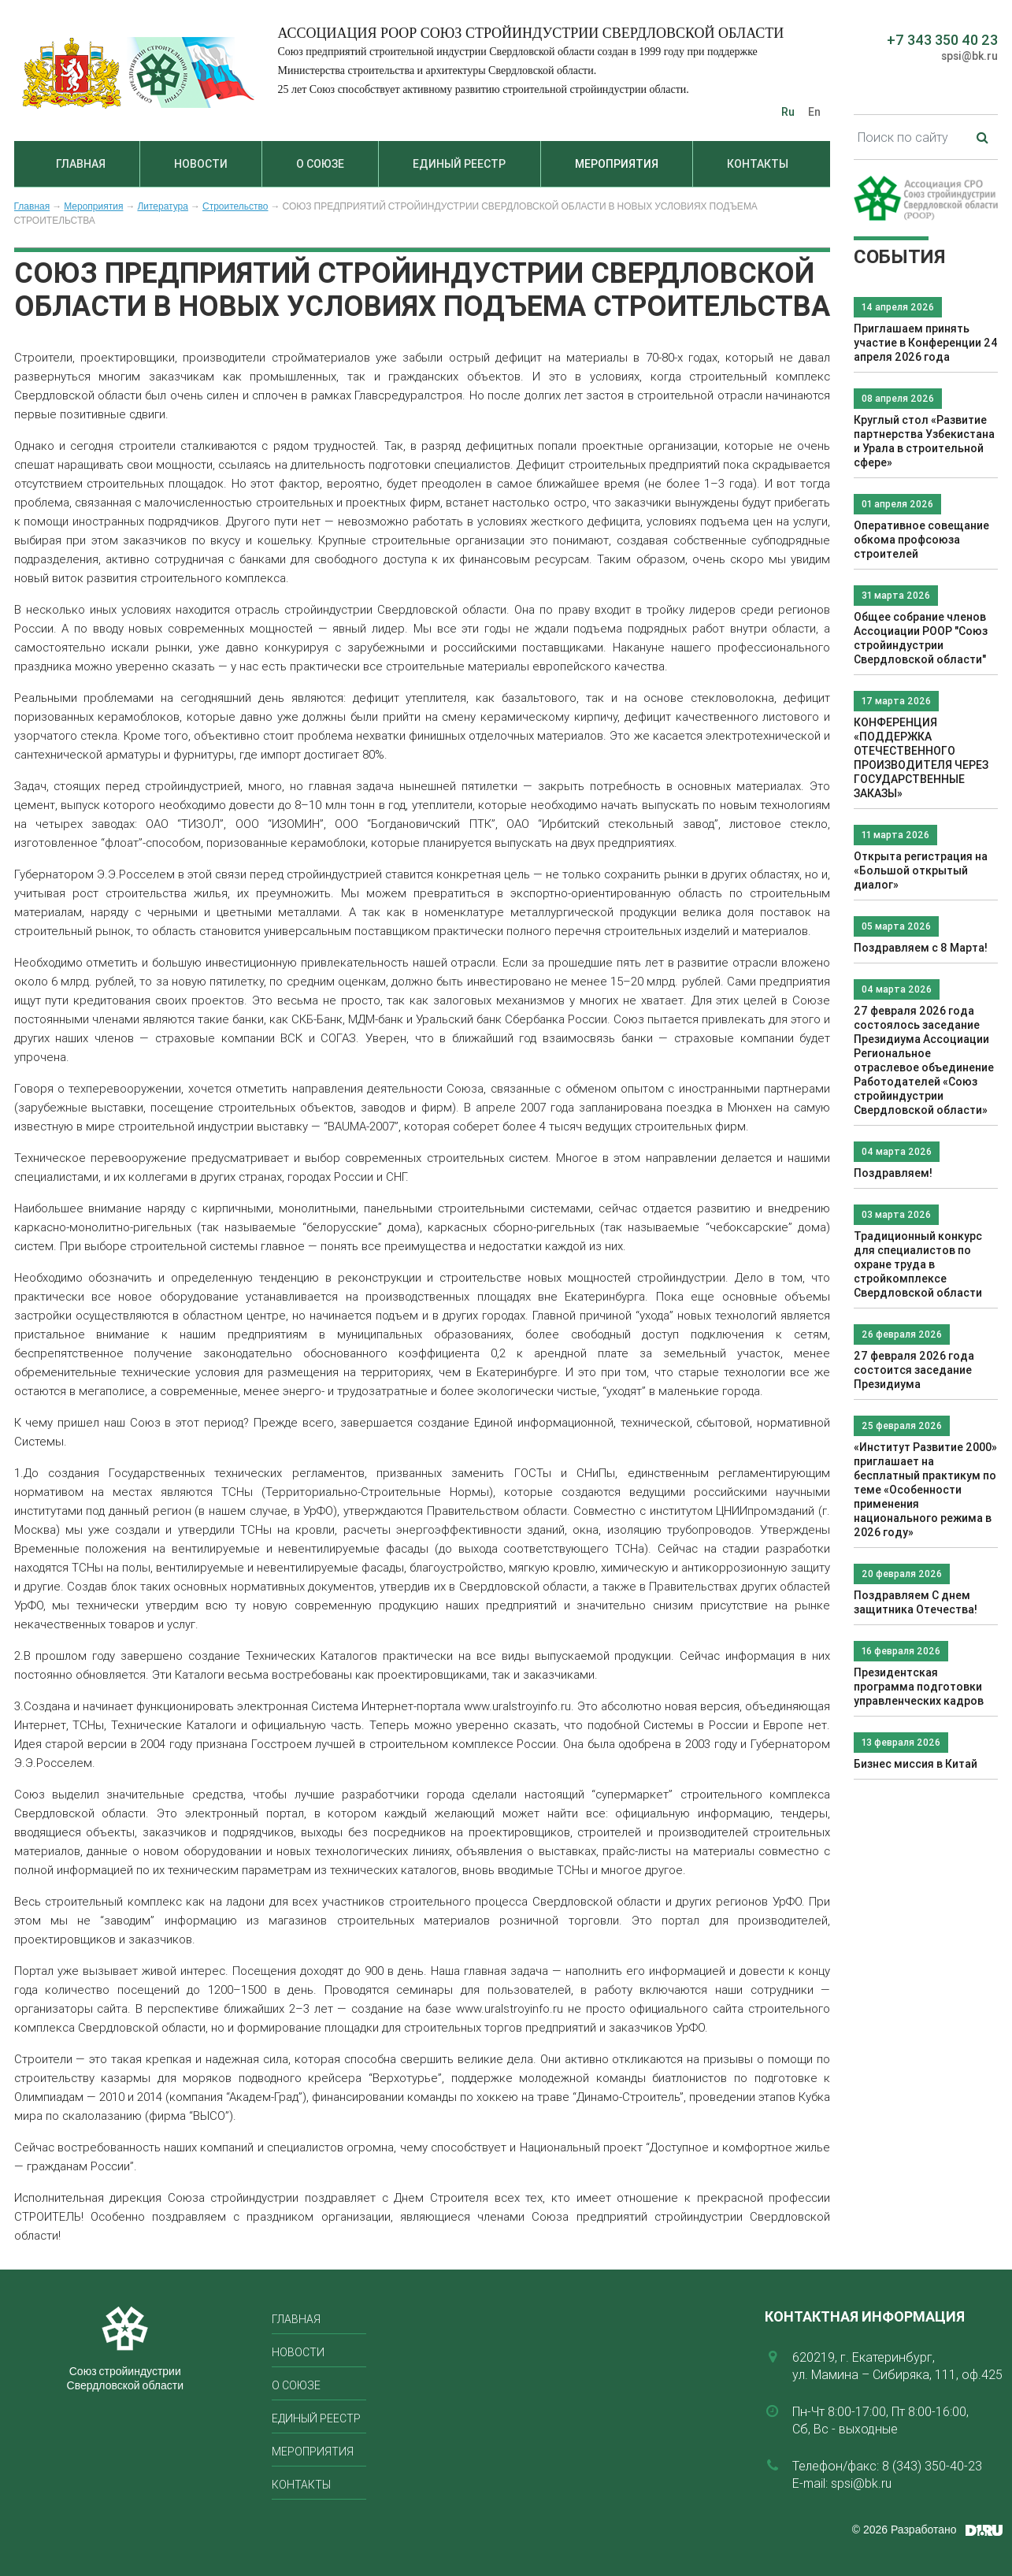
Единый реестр (459, 164)
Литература (162, 206)
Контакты (757, 164)
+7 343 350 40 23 (942, 40)
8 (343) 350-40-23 (932, 2466)
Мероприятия (616, 164)
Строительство (235, 206)
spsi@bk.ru (969, 56)
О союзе (320, 164)
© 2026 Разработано (904, 2529)
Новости (201, 164)
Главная (81, 164)
